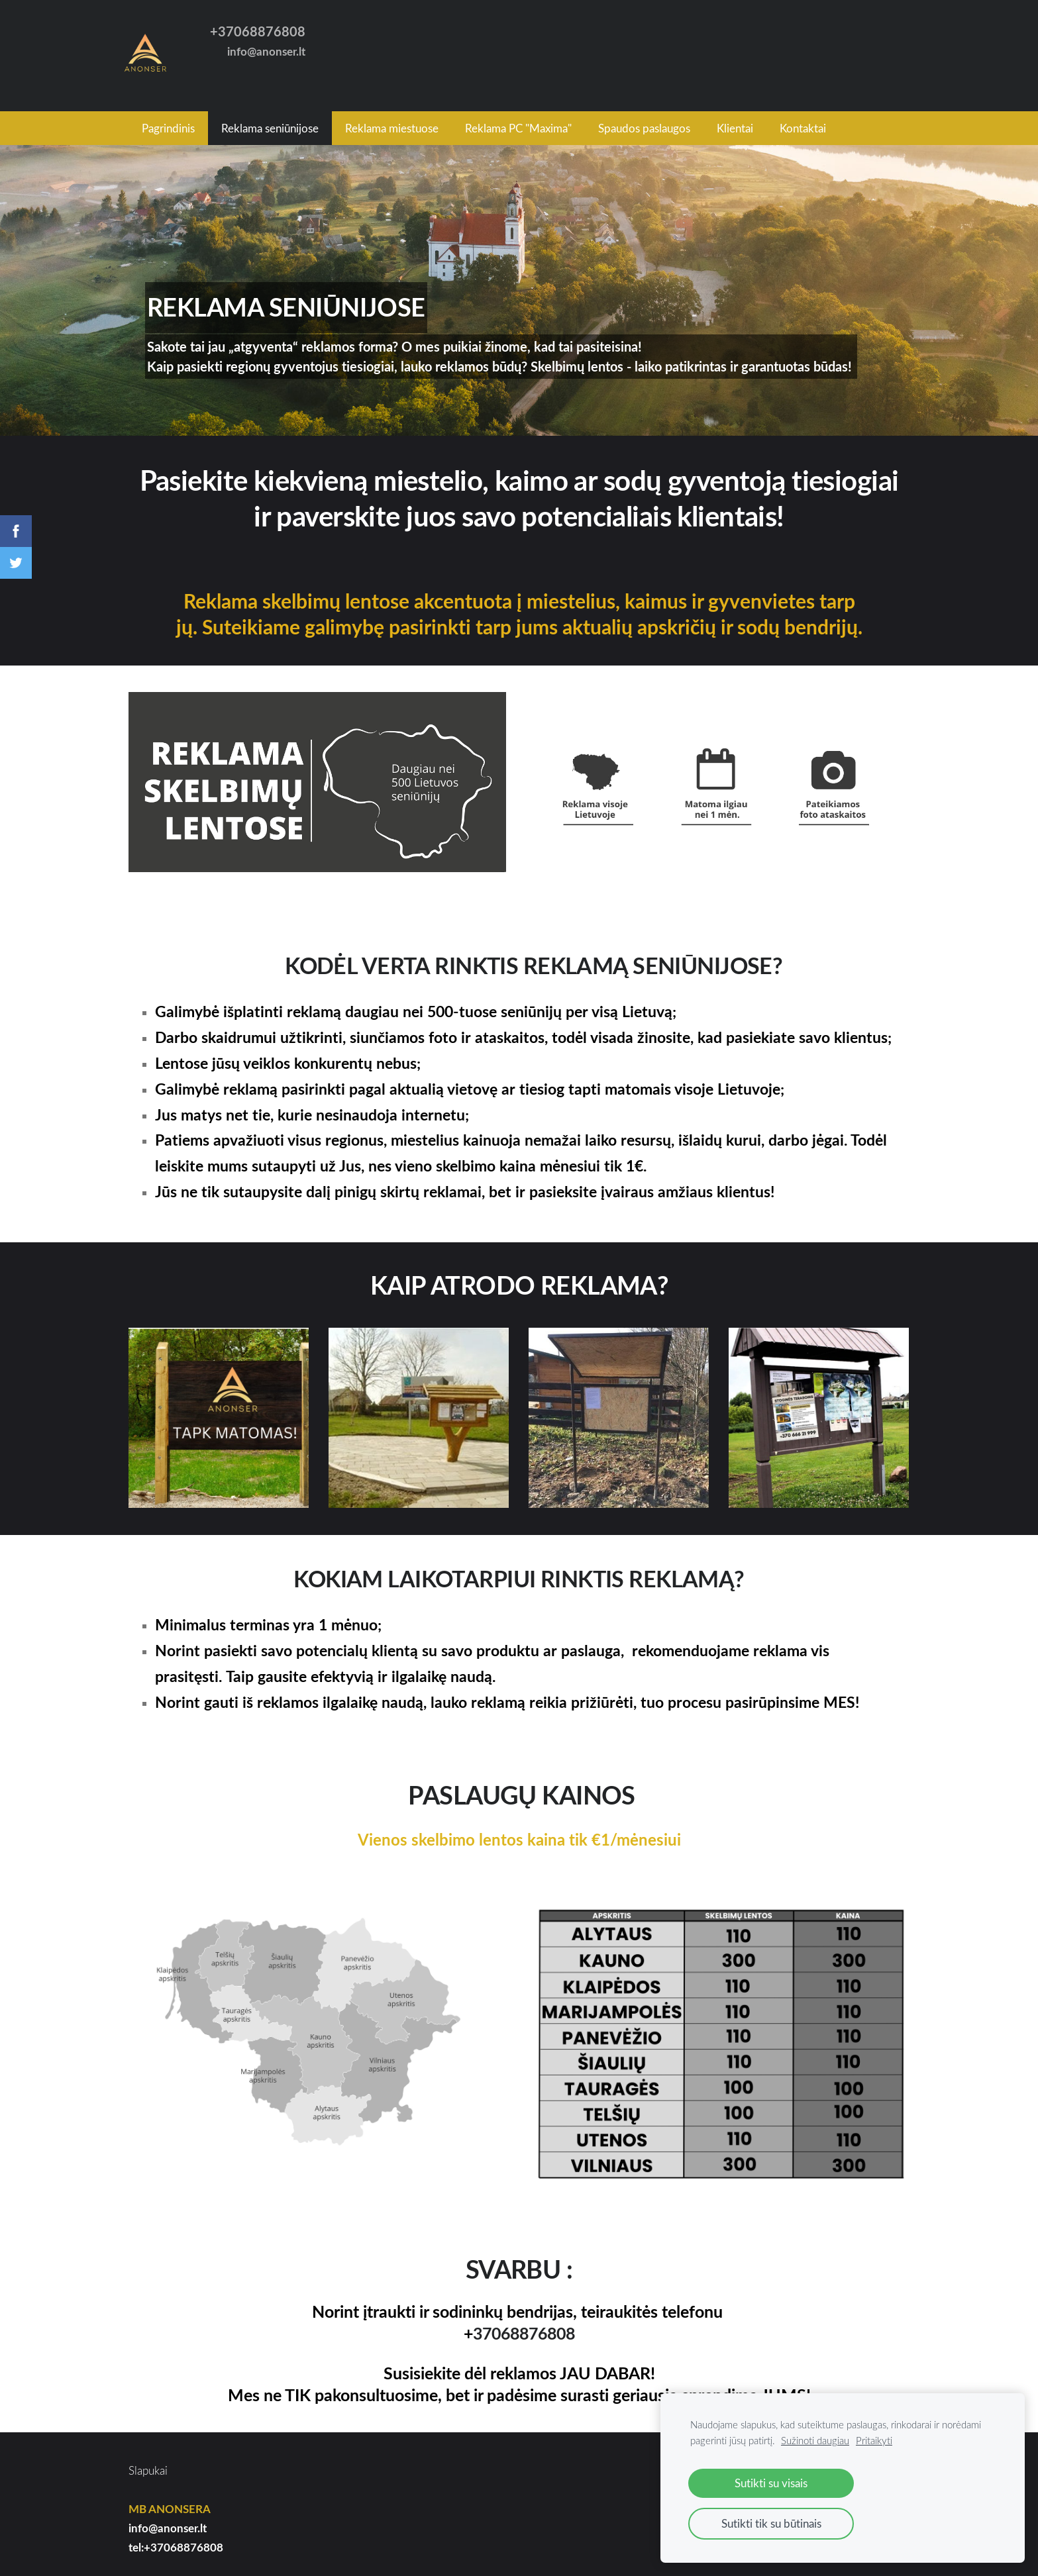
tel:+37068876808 (176, 2539)
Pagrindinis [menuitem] (168, 120)
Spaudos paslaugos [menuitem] (644, 120)
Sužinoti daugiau (815, 2440)
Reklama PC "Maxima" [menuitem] (518, 120)
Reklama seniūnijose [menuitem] (270, 120)
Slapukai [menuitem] (148, 2463)
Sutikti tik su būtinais (771, 2523)
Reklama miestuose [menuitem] (392, 120)
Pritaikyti (874, 2440)
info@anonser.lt (168, 2520)
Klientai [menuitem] (735, 120)
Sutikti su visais (771, 2483)
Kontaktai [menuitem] (803, 120)
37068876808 (524, 2326)
